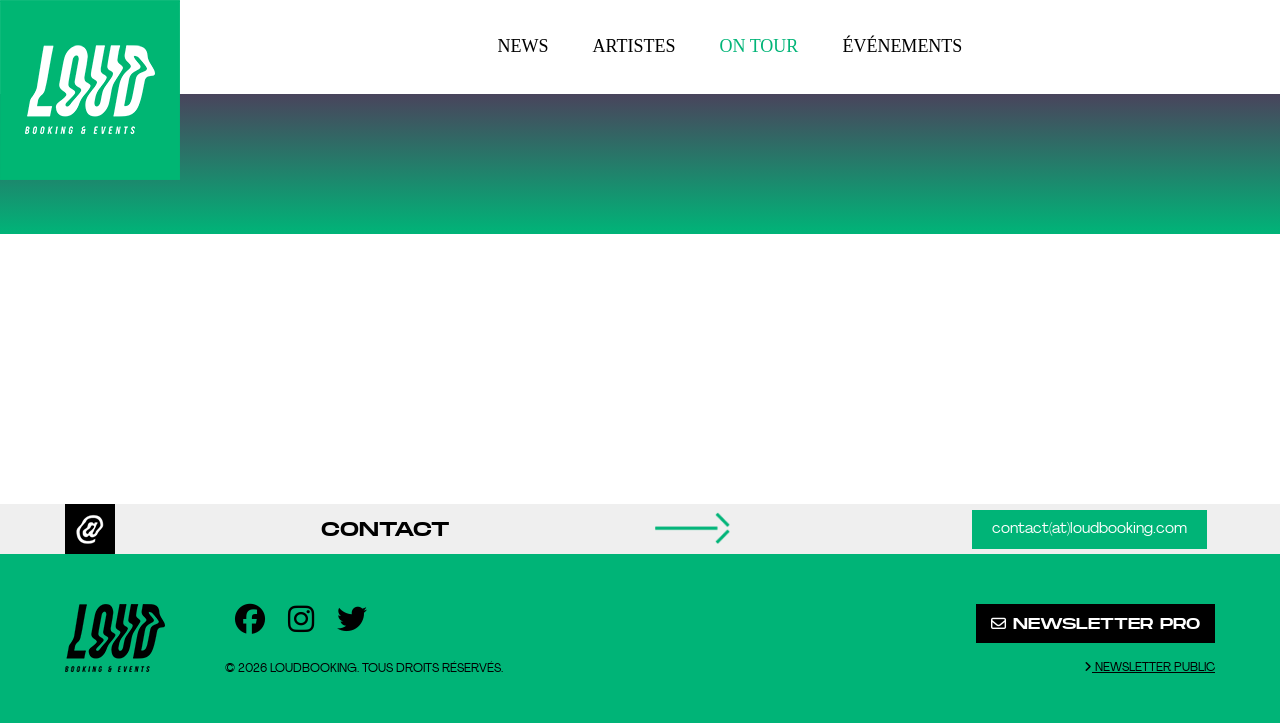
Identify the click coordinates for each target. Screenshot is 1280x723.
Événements (902, 46)
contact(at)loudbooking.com (1089, 529)
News (523, 46)
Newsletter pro (1095, 623)
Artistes (634, 46)
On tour (759, 46)
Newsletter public (1149, 667)
